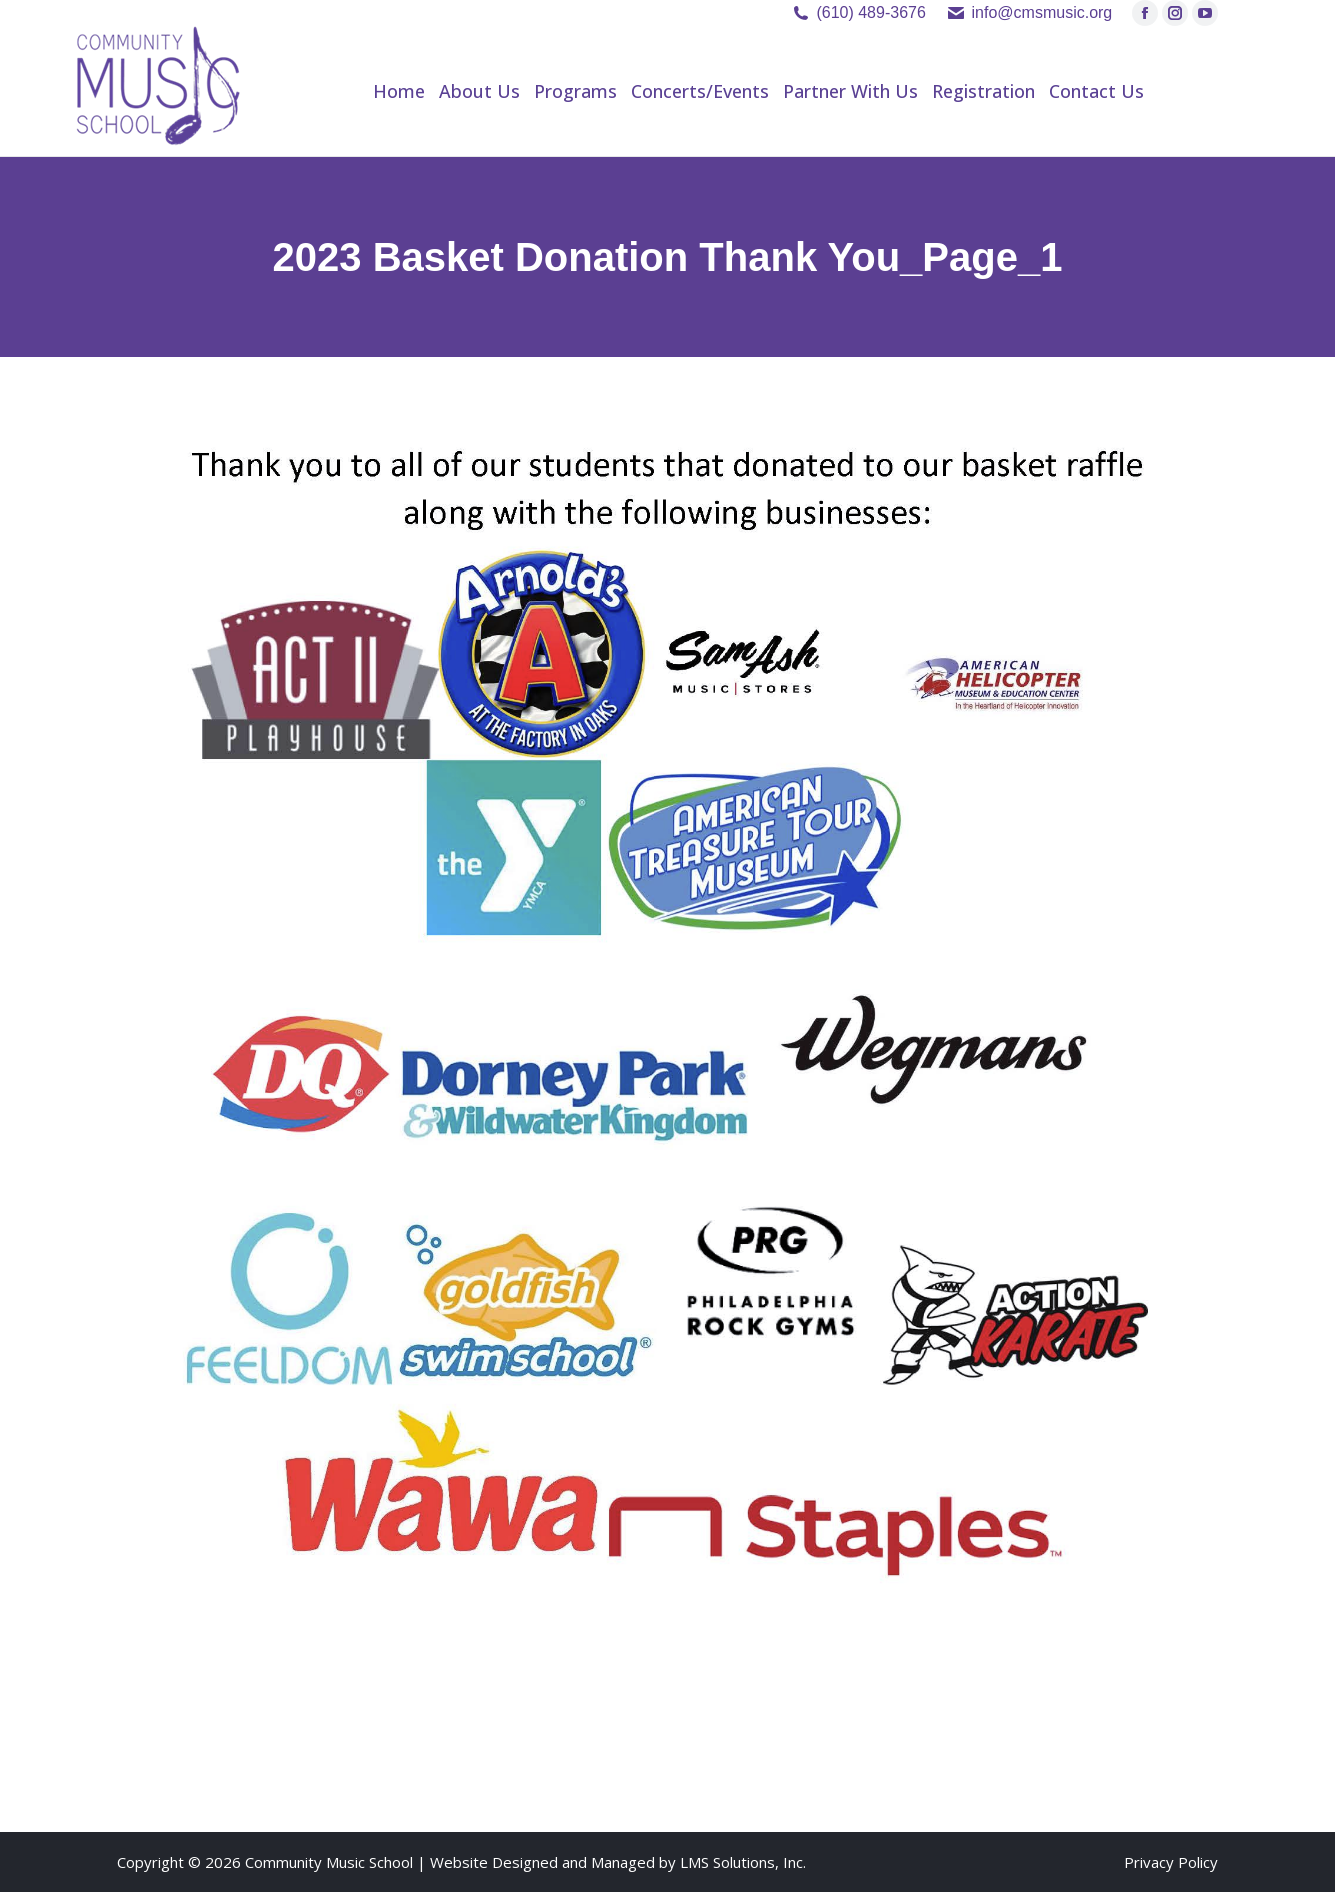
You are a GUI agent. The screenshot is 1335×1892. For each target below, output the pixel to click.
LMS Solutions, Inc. (743, 1862)
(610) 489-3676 (870, 12)
